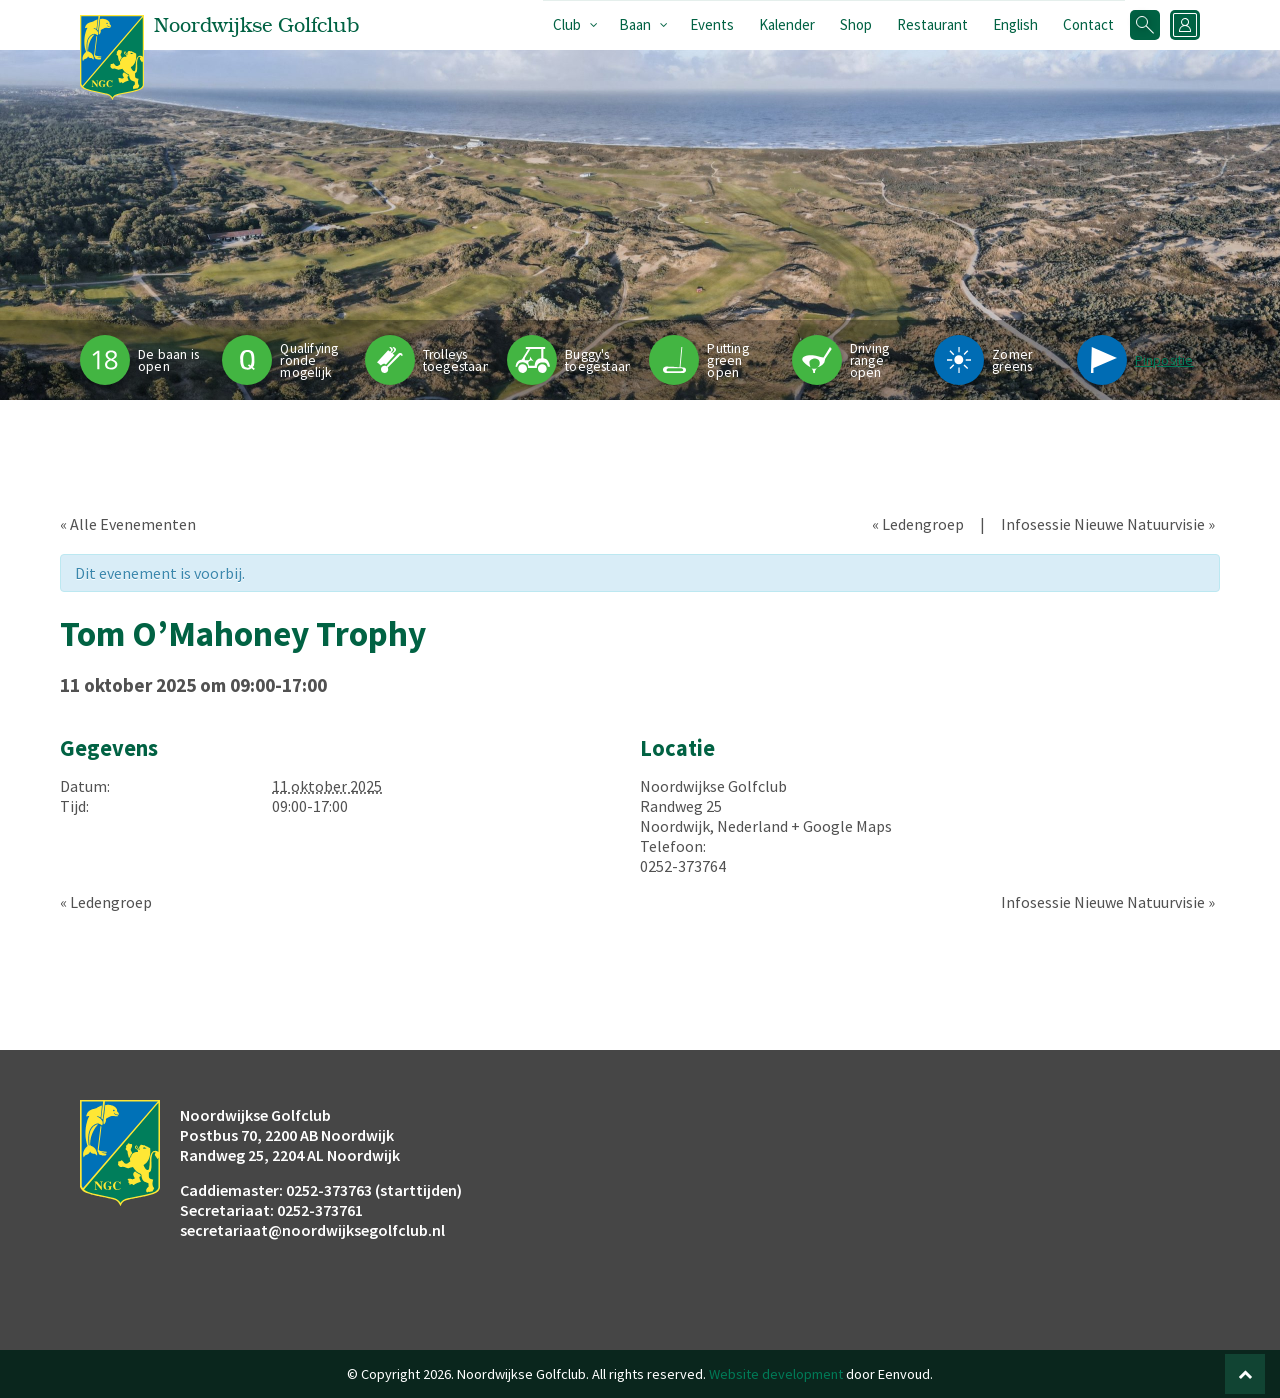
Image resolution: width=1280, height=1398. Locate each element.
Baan (635, 24)
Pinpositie (1164, 360)
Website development (776, 1374)
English (1015, 24)
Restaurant (932, 24)
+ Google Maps (841, 826)
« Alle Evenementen (128, 524)
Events (712, 24)
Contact (1088, 24)
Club (567, 24)
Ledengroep (918, 524)
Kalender (787, 24)
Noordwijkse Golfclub (713, 786)
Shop (856, 24)
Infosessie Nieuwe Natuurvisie (1108, 524)
